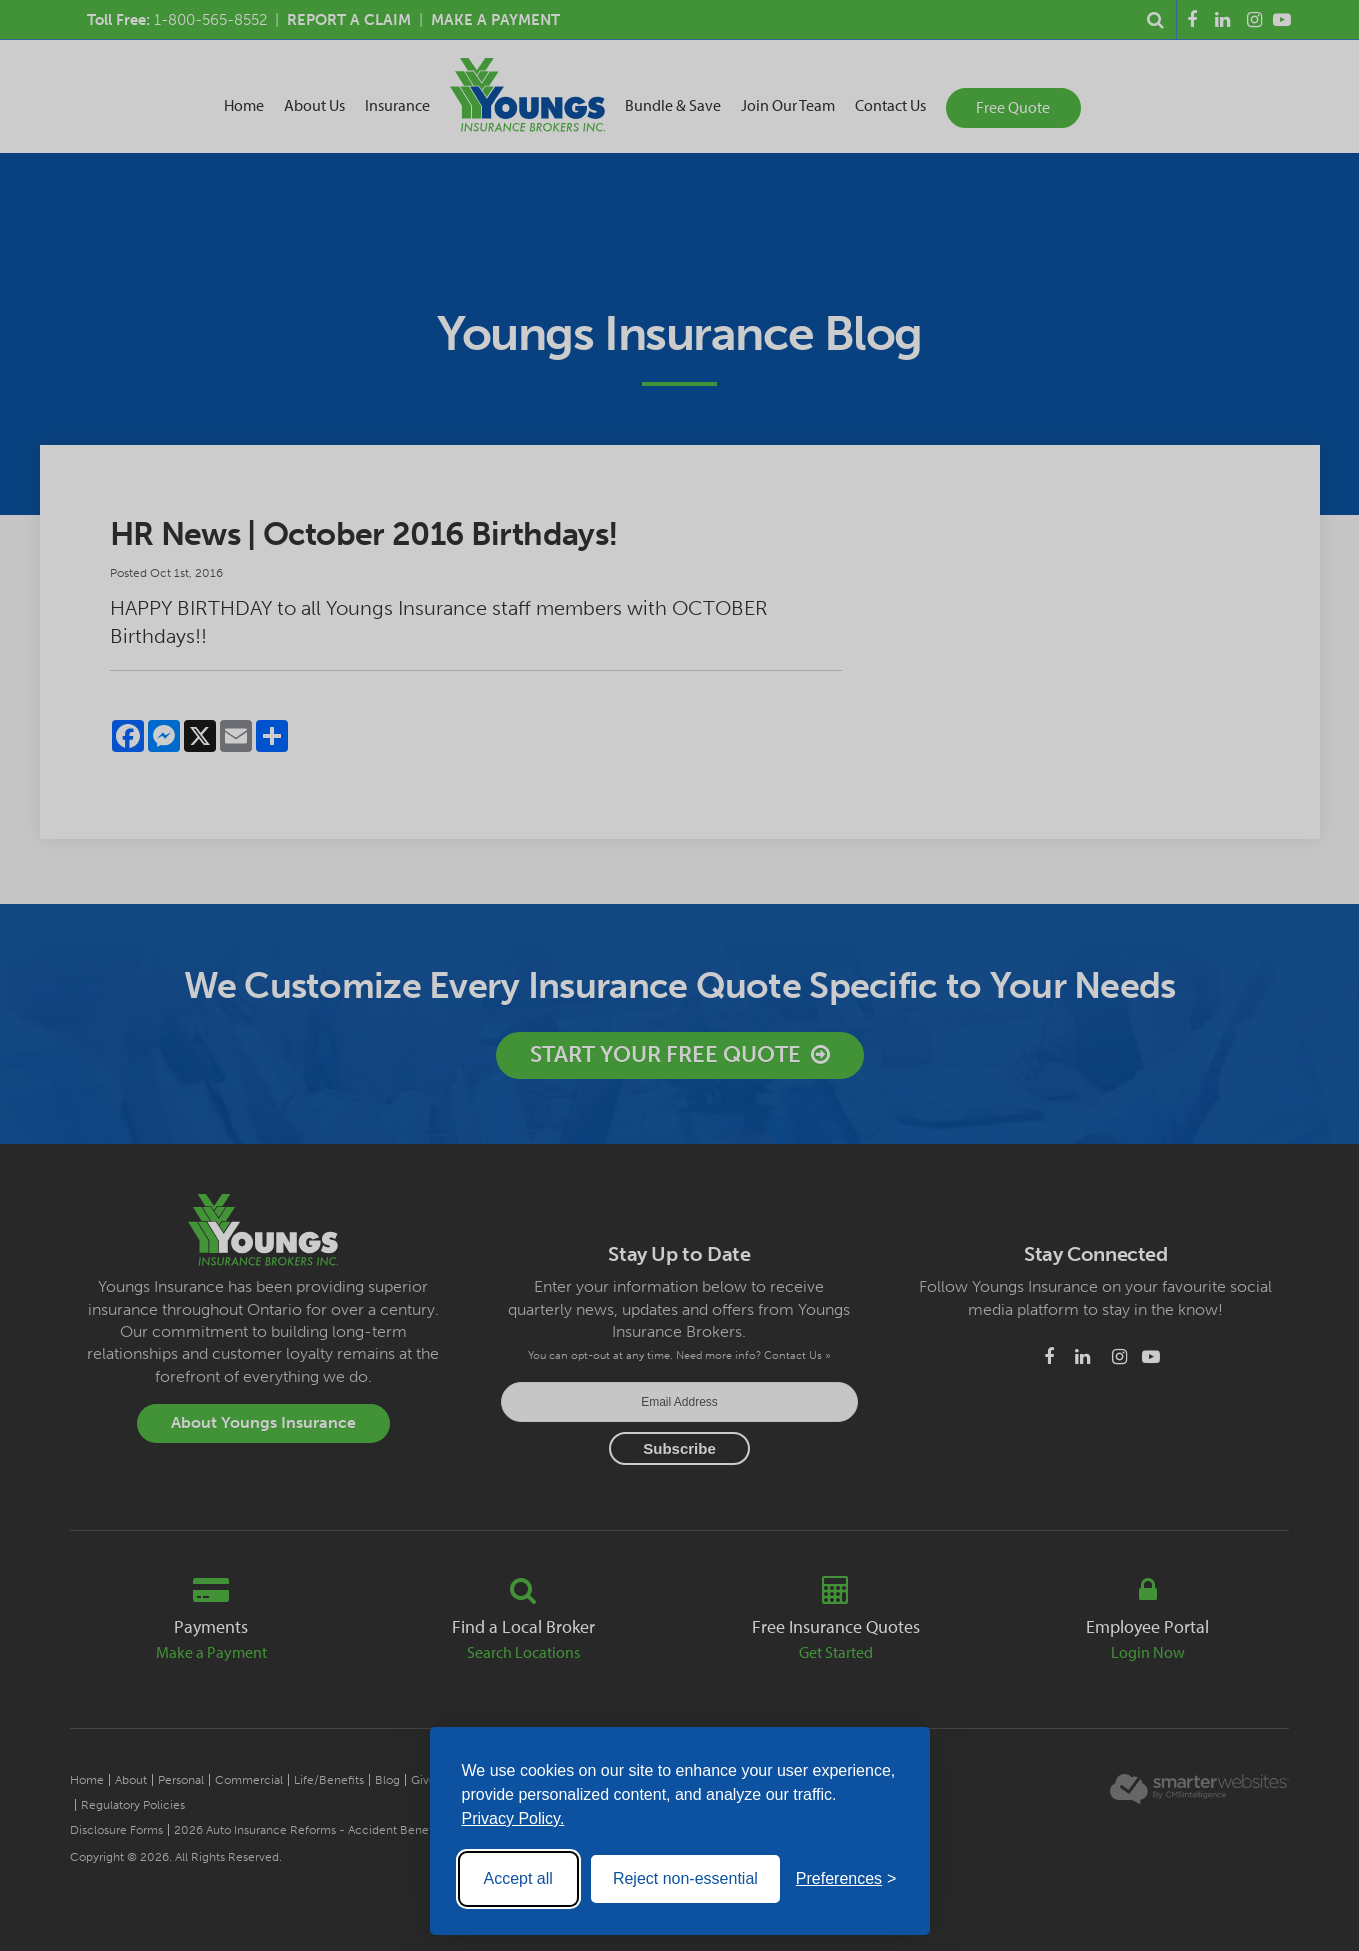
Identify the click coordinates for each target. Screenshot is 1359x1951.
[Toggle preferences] (846, 1879)
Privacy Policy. (513, 1818)
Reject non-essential (685, 1878)
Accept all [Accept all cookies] (518, 1878)
